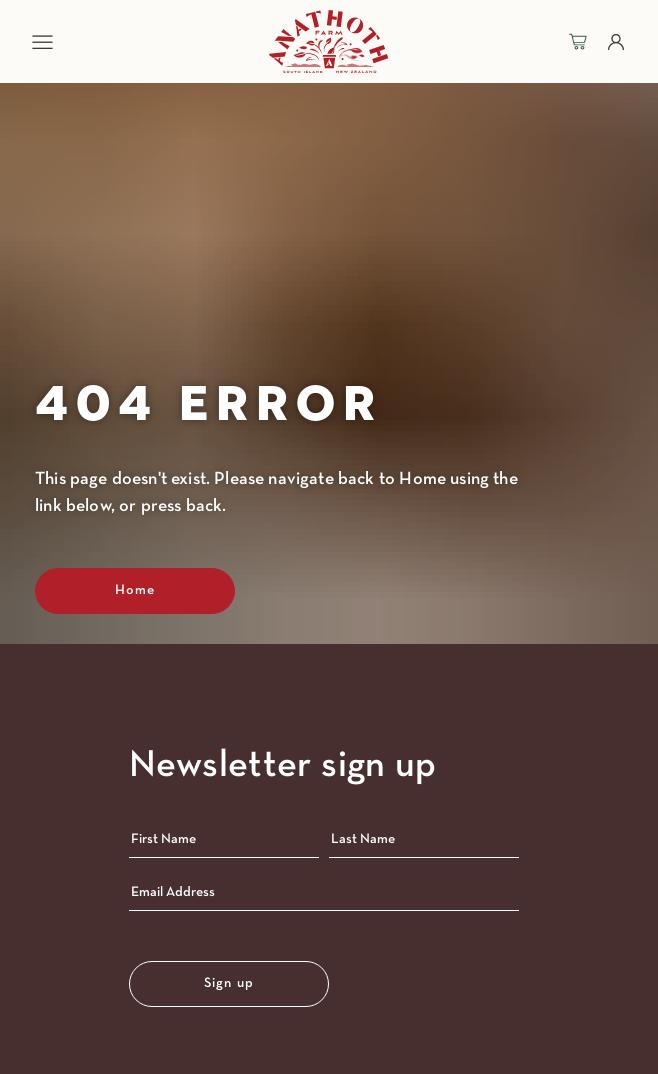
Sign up (229, 983)
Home (135, 590)
